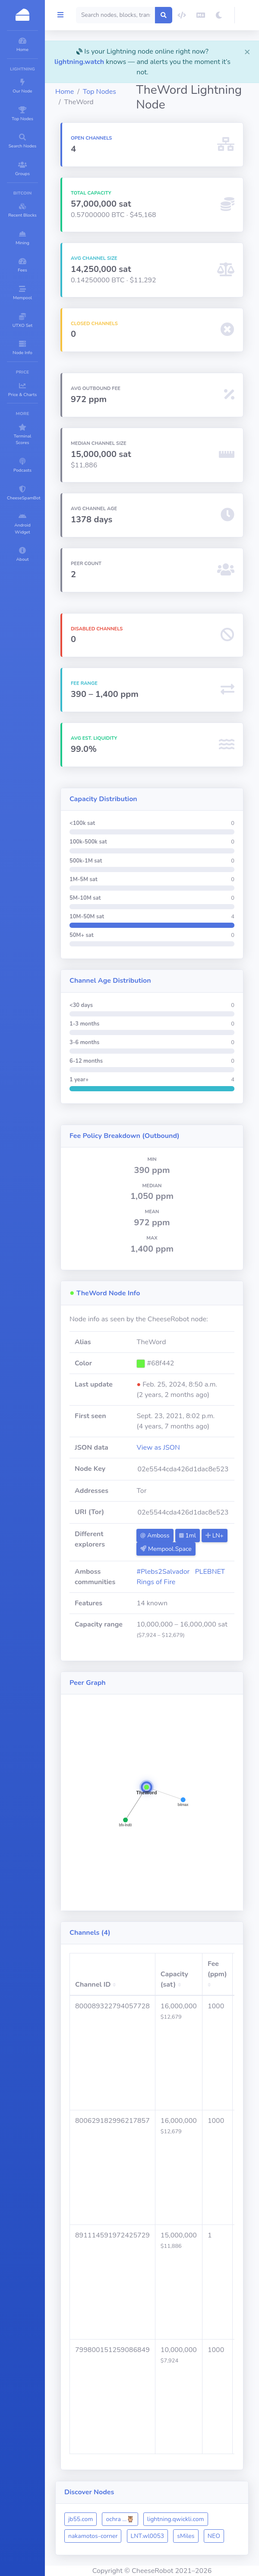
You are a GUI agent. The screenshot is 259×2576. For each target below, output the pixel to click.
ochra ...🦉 (120, 2519)
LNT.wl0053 (147, 2536)
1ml (187, 1535)
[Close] (247, 51)
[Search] (115, 15)
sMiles (185, 2536)
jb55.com (80, 2519)
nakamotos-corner (92, 2536)
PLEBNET (210, 1571)
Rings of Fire (155, 1582)
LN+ (214, 1535)
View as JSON (158, 1447)
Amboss (154, 1535)
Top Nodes (99, 91)
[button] (247, 15)
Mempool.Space (165, 1549)
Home (64, 91)
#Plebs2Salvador (163, 1571)
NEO (214, 2536)
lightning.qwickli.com (175, 2519)
